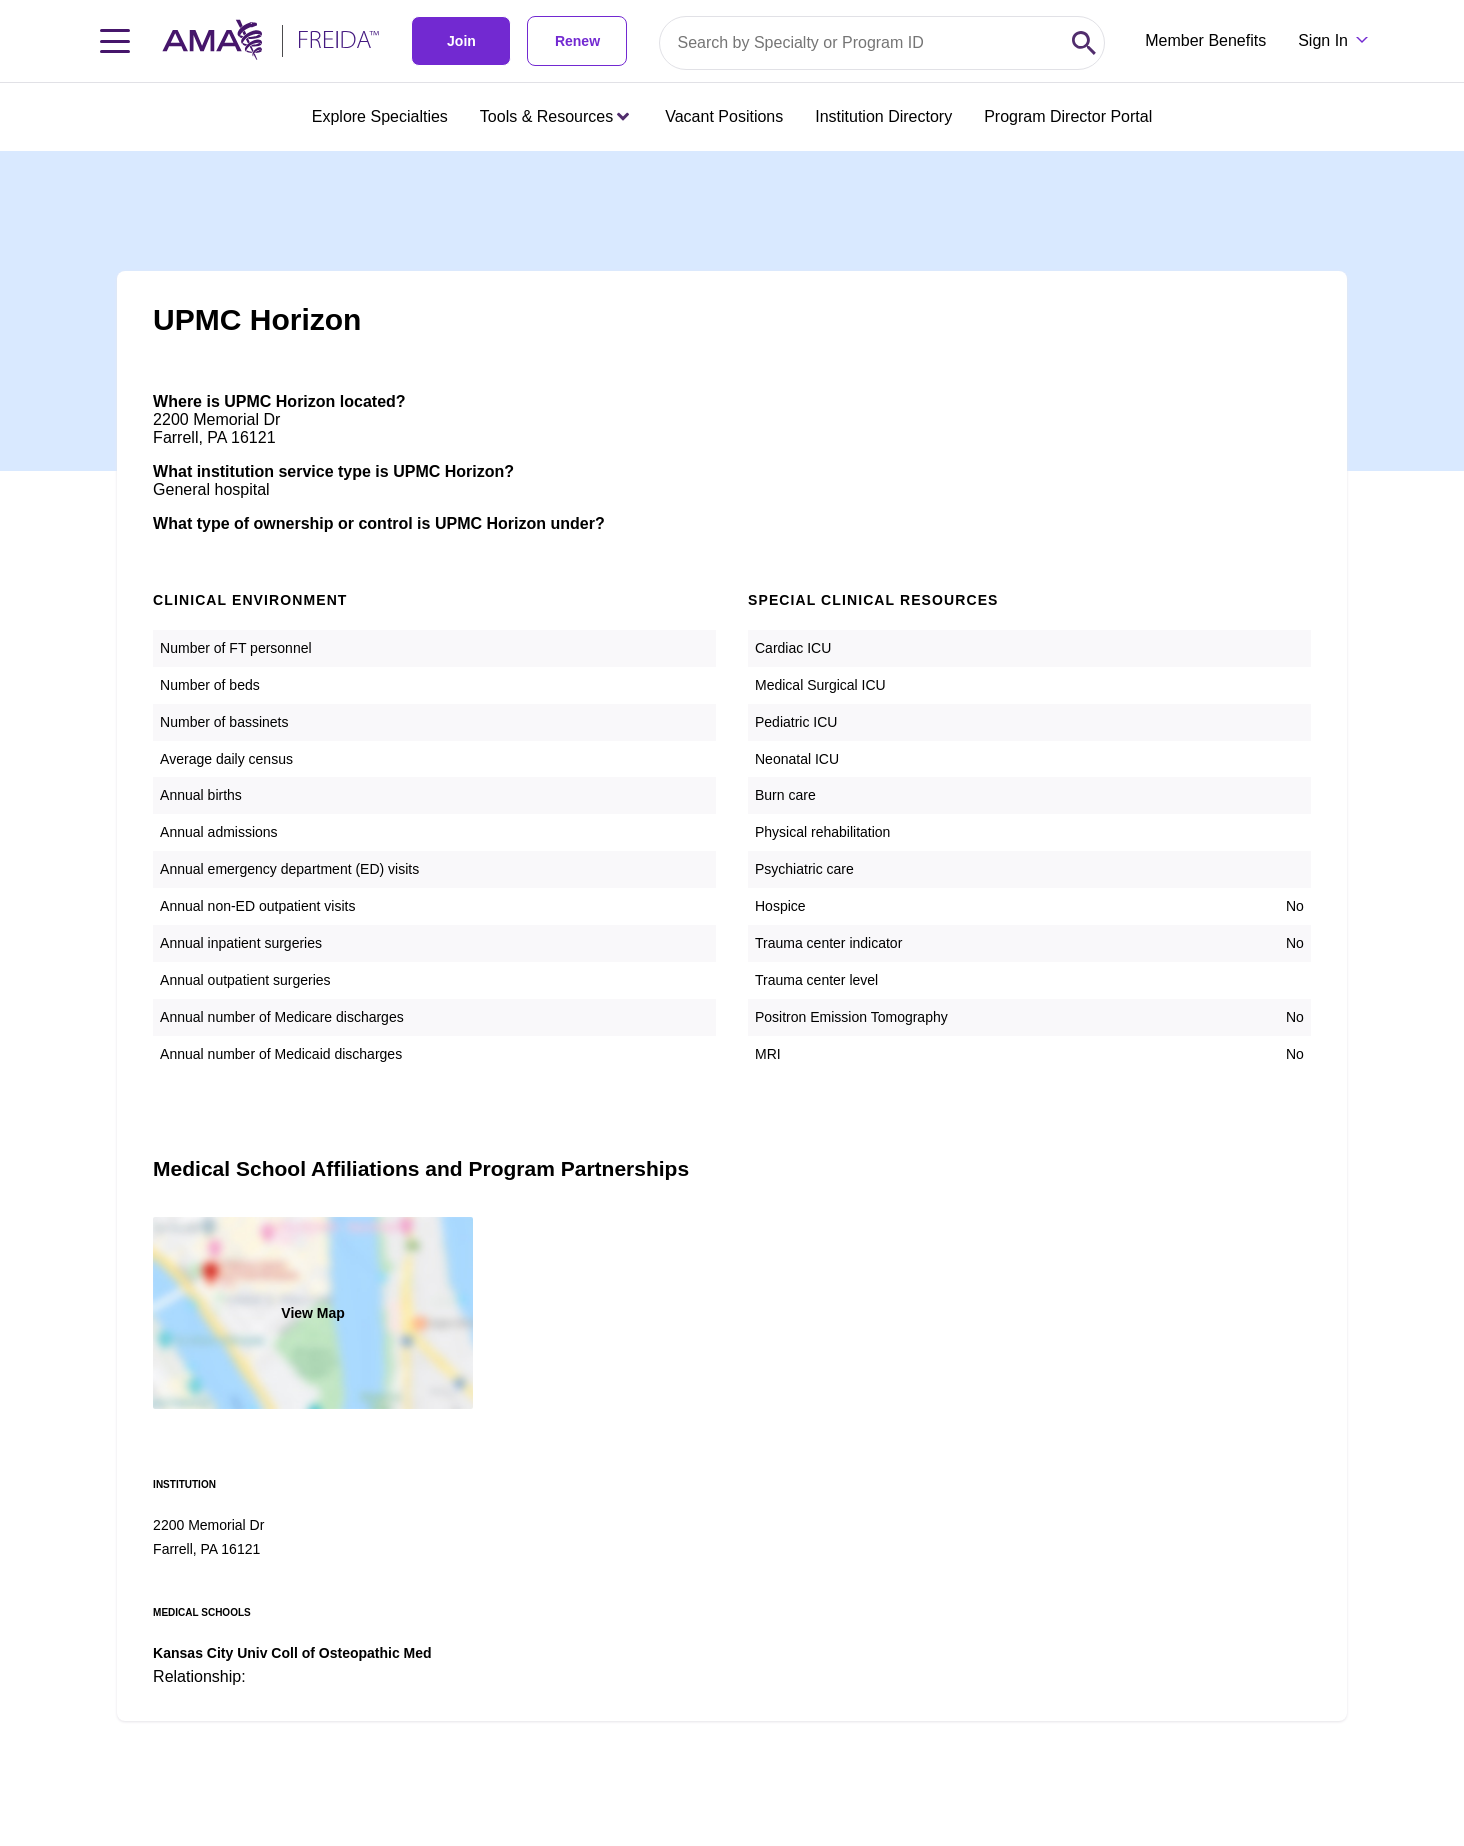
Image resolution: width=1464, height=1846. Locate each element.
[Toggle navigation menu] (115, 41)
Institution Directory (883, 116)
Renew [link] (577, 41)
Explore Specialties (380, 116)
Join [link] (461, 41)
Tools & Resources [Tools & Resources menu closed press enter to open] (554, 116)
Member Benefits (1205, 40)
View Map (313, 1313)
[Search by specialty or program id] (862, 43)
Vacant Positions (724, 116)
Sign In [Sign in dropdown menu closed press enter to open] (1323, 40)
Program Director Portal (1068, 116)
